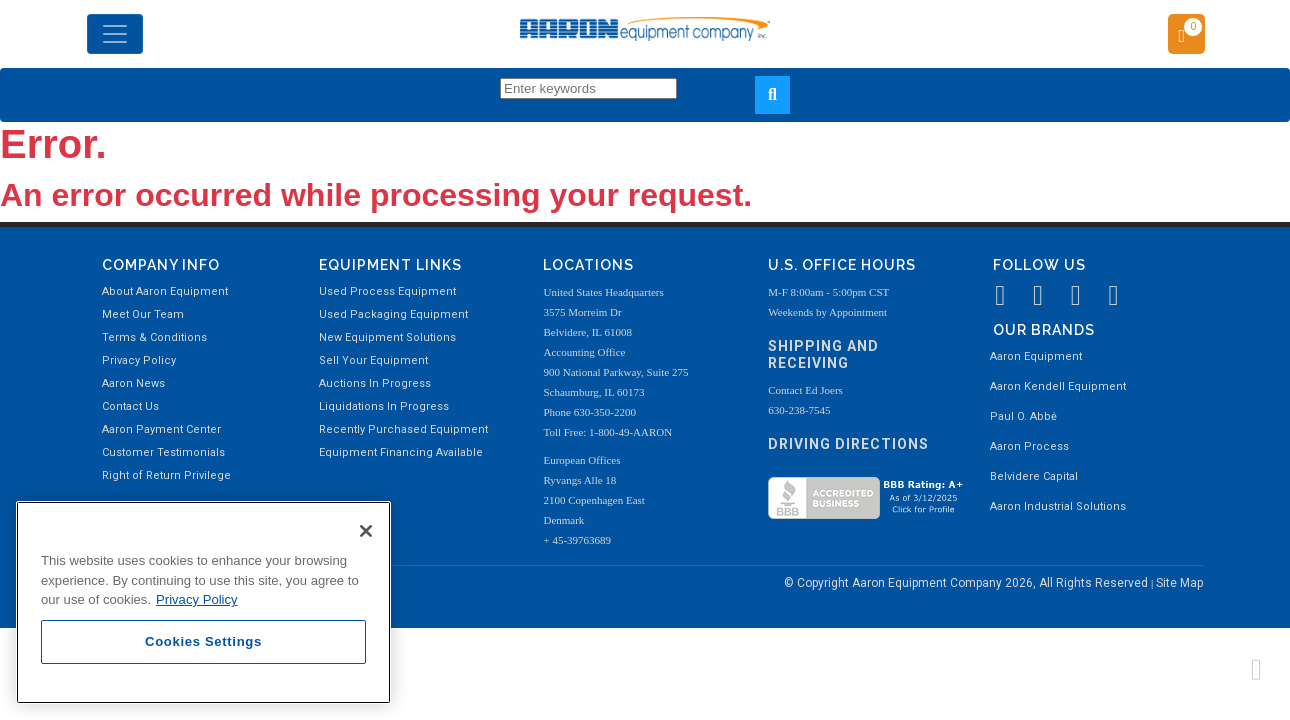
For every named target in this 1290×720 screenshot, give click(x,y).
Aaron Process (1029, 446)
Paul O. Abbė (1023, 416)
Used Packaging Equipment (393, 314)
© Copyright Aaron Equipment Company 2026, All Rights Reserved (967, 583)
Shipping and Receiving (823, 354)
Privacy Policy (139, 360)
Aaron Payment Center (161, 429)
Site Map (1179, 583)
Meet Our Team (143, 314)
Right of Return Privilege (166, 475)
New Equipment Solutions (387, 337)
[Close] (366, 531)
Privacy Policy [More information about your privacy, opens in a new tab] (197, 599)
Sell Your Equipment (373, 360)
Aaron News (133, 383)
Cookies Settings (203, 641)
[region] (203, 602)
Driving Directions (848, 444)
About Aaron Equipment (165, 291)
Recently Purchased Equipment (403, 429)
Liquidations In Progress (384, 406)
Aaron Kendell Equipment (1058, 386)
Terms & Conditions (154, 337)
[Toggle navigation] (115, 34)
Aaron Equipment (1036, 356)
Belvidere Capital (1034, 476)
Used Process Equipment (387, 291)
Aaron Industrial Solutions (1058, 506)
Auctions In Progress (375, 383)
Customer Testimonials (163, 452)
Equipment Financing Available (401, 452)
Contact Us (130, 406)
